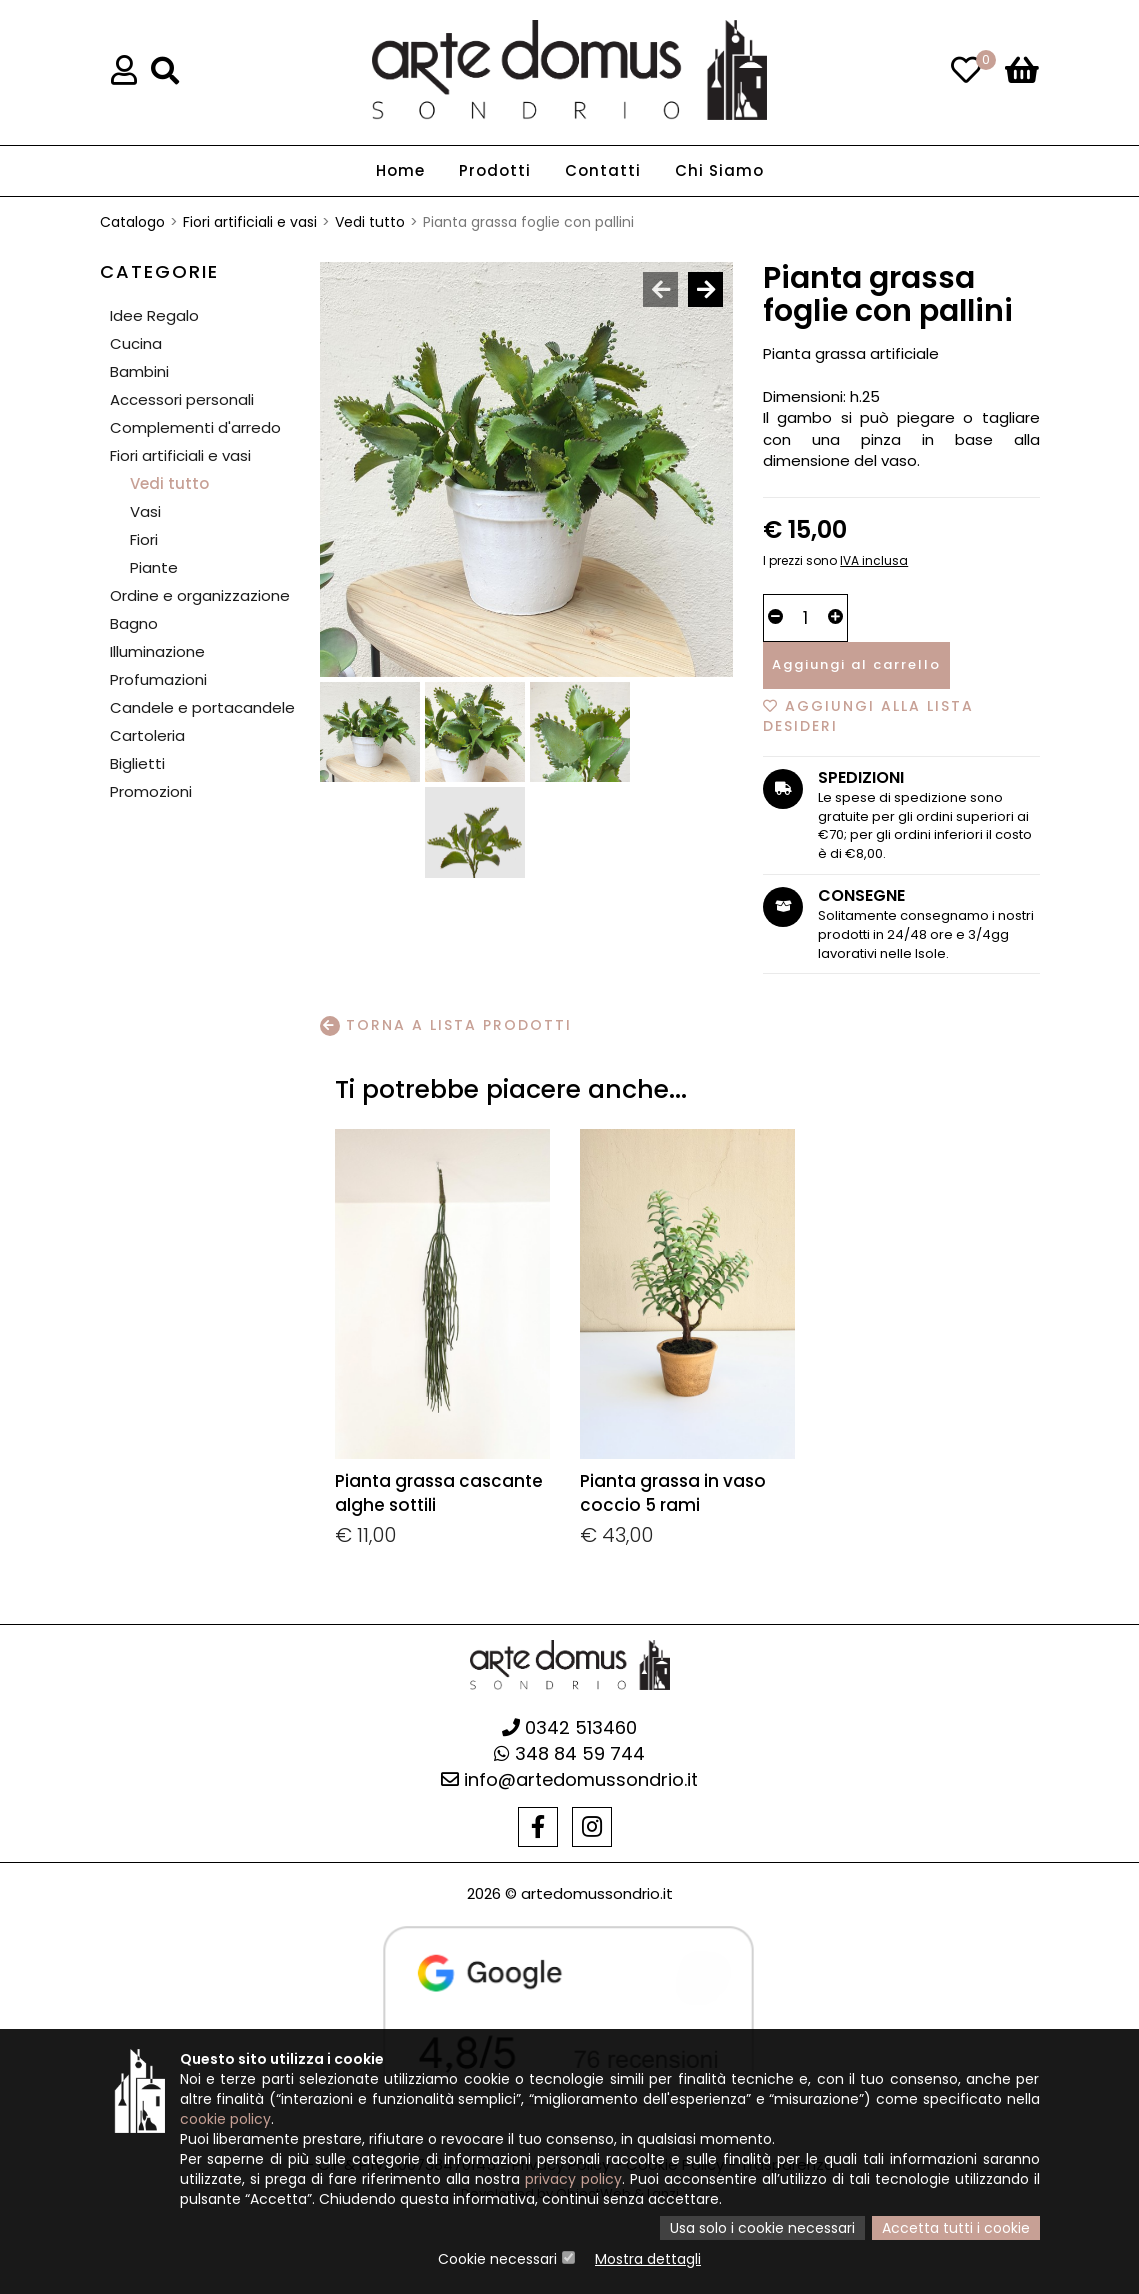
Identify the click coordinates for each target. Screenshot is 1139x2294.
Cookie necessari (497, 2259)
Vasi (145, 511)
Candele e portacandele (202, 707)
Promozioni (151, 791)
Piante (154, 567)
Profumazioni (158, 679)
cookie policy (225, 2119)
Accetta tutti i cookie (956, 2228)
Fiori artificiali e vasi (250, 222)
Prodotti (495, 170)
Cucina (136, 343)
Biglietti (137, 763)
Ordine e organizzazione (200, 595)
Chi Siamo (719, 170)
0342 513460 (569, 1727)
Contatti (603, 170)
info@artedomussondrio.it (569, 1779)
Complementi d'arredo (195, 427)
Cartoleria (147, 735)
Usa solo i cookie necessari (762, 2228)
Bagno (134, 623)
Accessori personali (182, 399)
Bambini (139, 371)
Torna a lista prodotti (446, 1025)
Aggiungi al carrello (856, 664)
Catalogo (132, 222)
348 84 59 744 (569, 1753)
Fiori (144, 539)
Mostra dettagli (648, 2259)
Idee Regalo (154, 315)
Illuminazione (157, 651)
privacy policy (573, 2179)
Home (400, 170)
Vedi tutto (370, 222)
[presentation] (660, 289)
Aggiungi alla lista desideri (868, 716)
